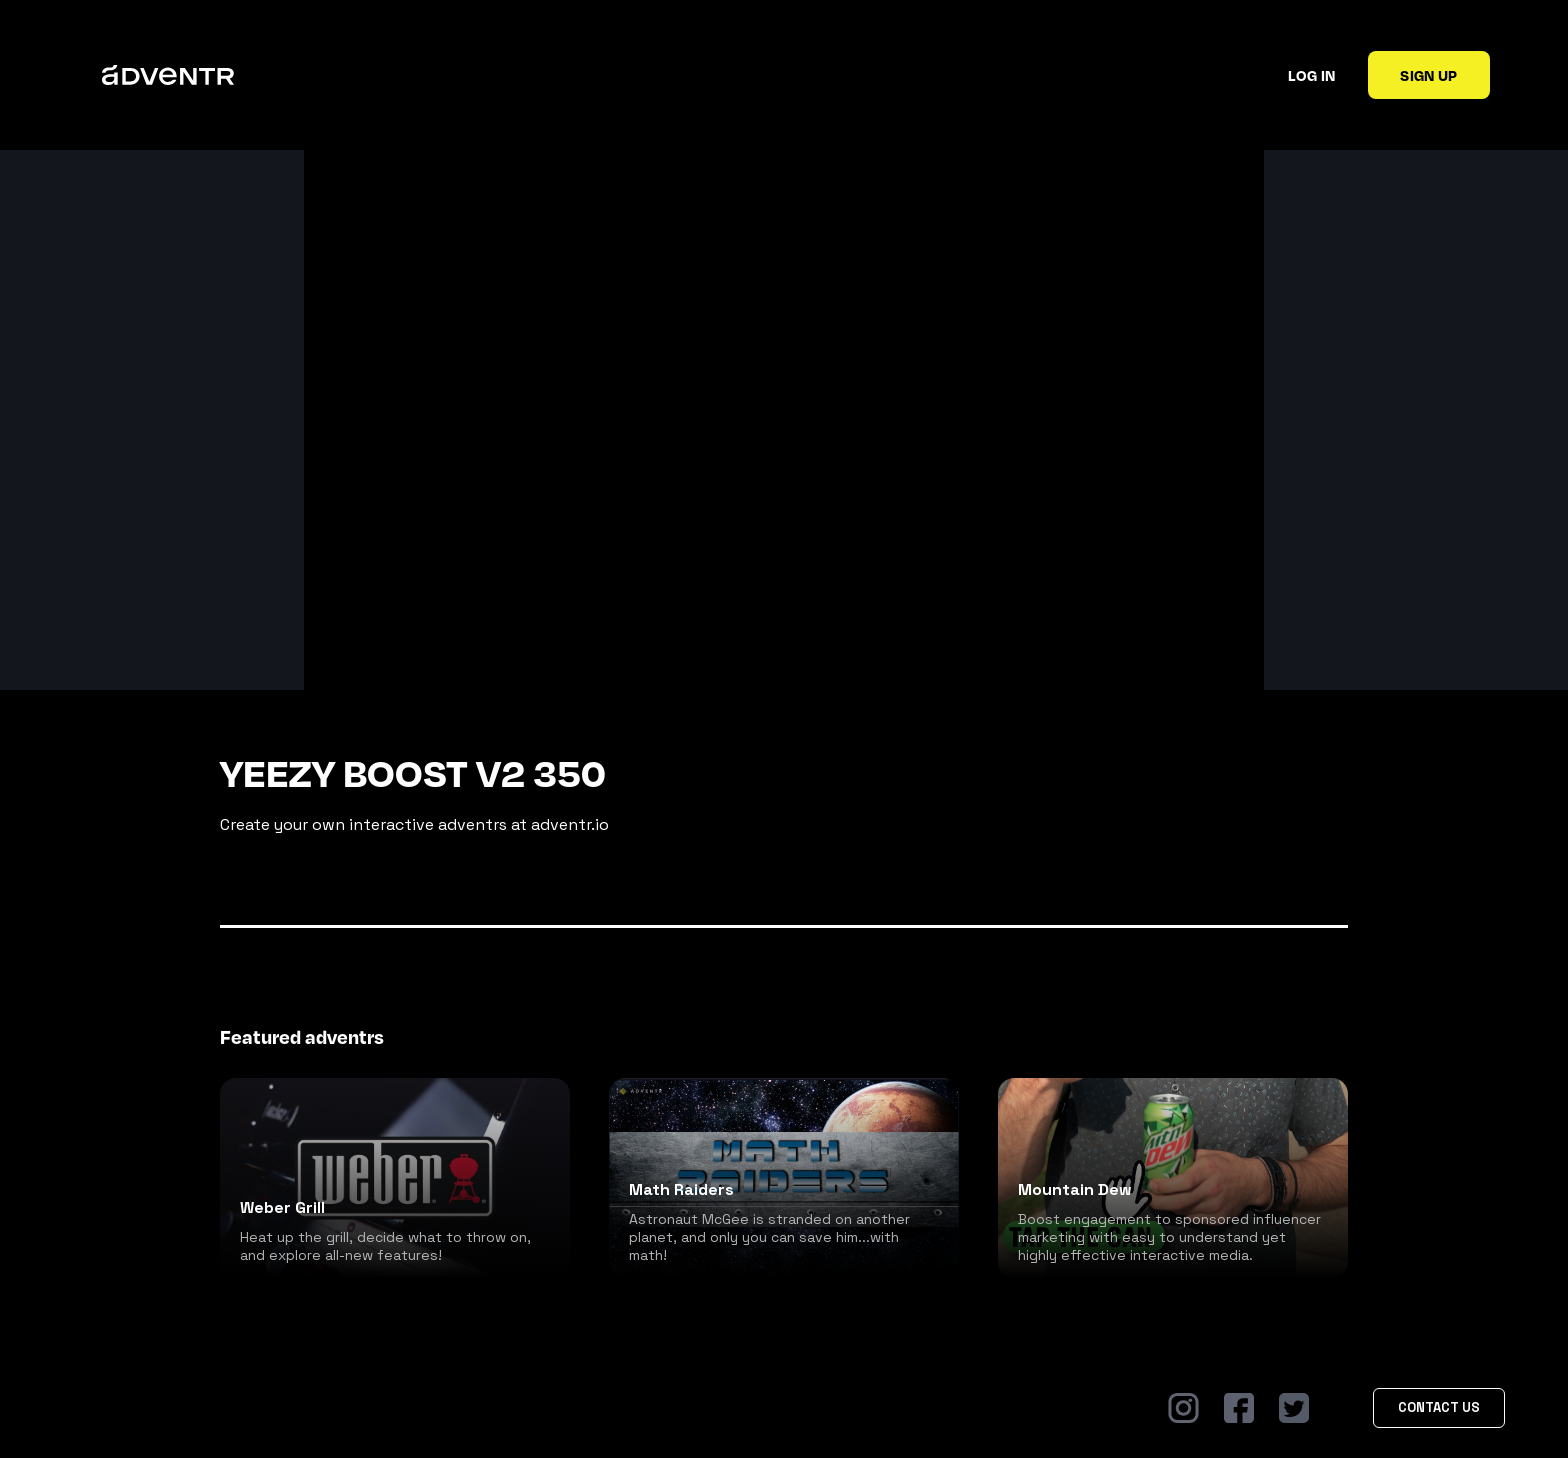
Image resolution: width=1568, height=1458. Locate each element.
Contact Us (1439, 1407)
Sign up (1428, 75)
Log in (1311, 75)
